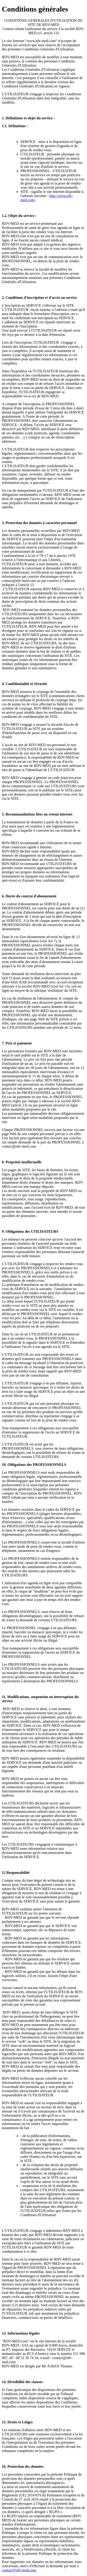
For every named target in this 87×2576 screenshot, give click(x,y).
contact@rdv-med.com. (19, 2570)
